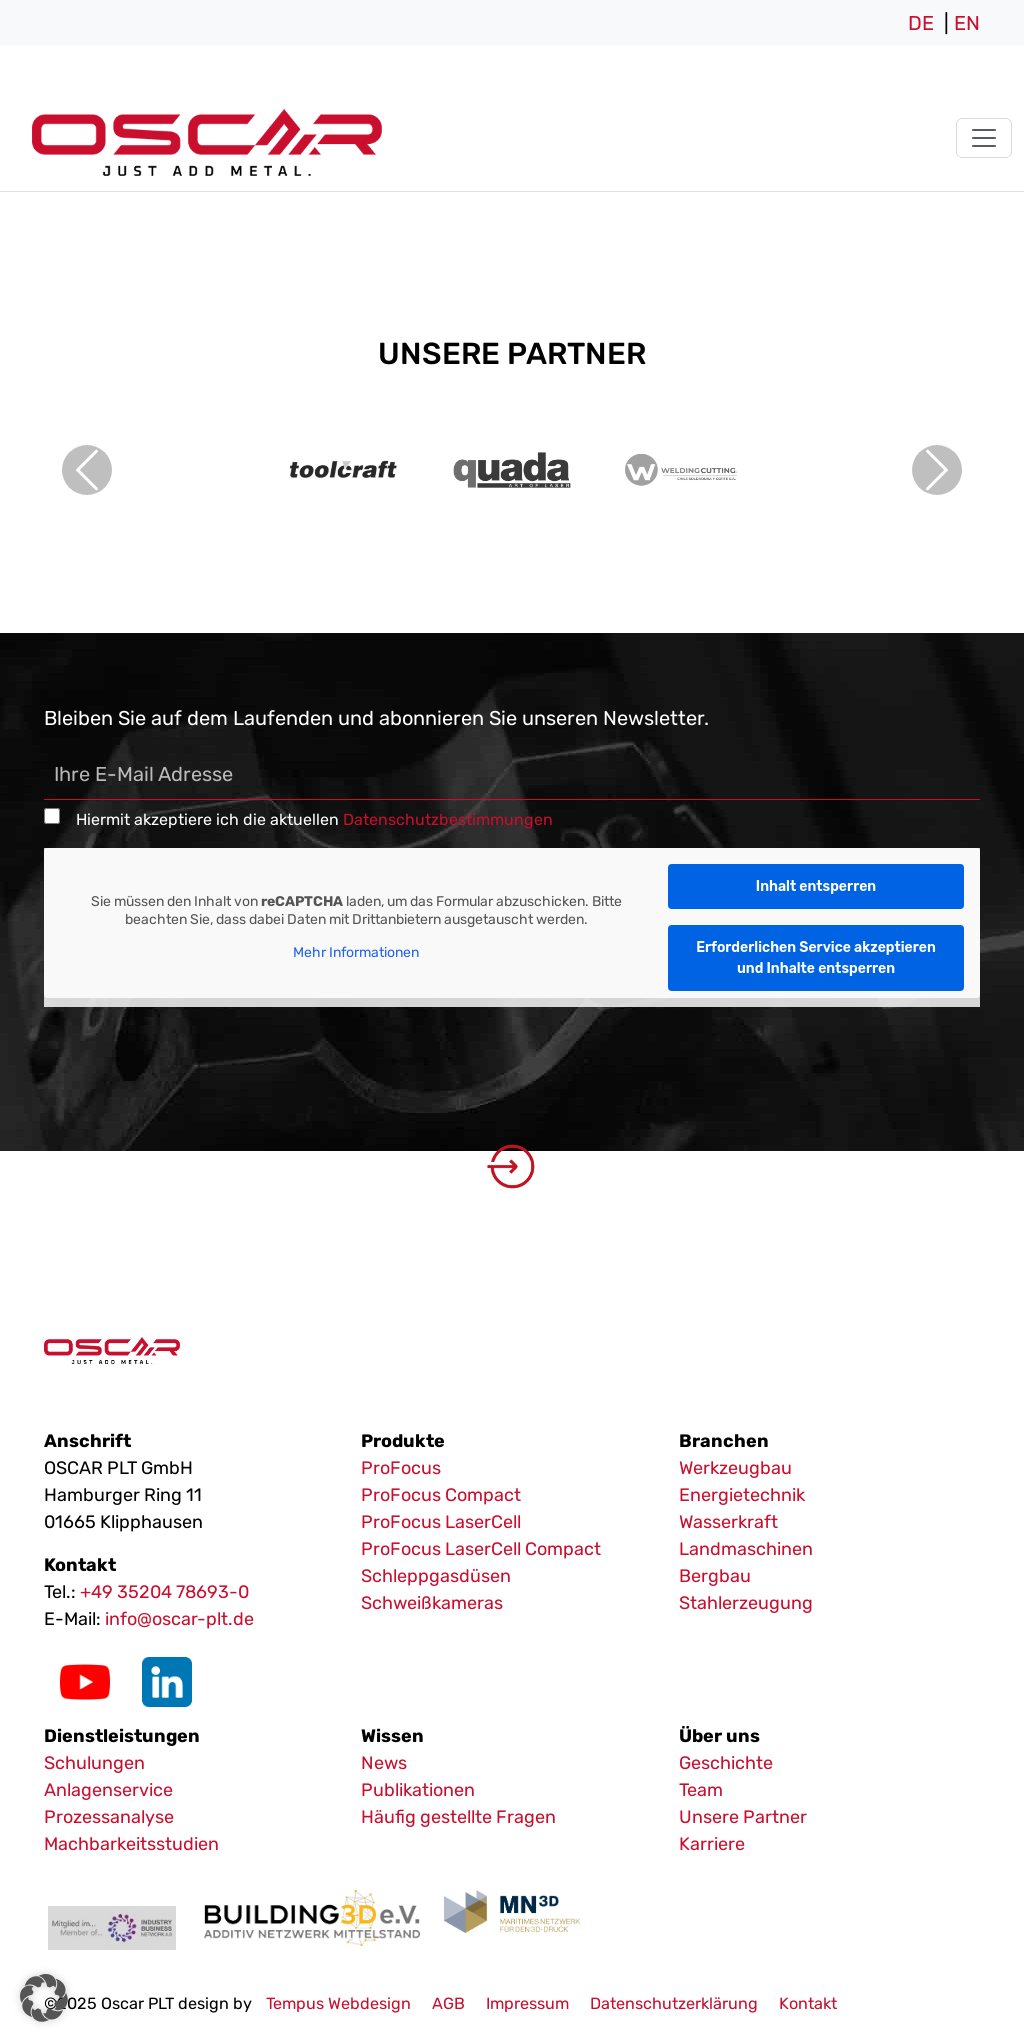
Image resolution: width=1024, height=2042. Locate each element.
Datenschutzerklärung (674, 2003)
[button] (44, 1998)
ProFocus (401, 1468)
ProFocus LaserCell (441, 1522)
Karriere (712, 1844)
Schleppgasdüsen (436, 1576)
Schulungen (94, 1763)
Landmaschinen (746, 1549)
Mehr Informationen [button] (356, 953)
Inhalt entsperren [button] (816, 886)
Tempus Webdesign (338, 2003)
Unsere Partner (743, 1817)
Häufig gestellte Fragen (458, 1817)
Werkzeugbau (735, 1468)
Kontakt (808, 2003)
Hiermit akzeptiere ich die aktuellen (314, 819)
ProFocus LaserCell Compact (481, 1549)
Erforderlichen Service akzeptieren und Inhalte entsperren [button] (816, 958)
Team (701, 1790)
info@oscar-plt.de (179, 1619)
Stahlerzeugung (746, 1603)
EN (967, 23)
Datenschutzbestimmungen (448, 819)
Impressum (527, 2003)
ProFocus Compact (441, 1495)
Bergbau (715, 1576)
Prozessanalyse (109, 1817)
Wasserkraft (728, 1522)
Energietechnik (742, 1495)
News (384, 1763)
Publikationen (418, 1790)
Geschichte (726, 1763)
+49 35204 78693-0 (164, 1592)
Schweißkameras (432, 1603)
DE (921, 23)
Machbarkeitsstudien (131, 1844)
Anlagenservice (108, 1790)
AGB (448, 2003)
